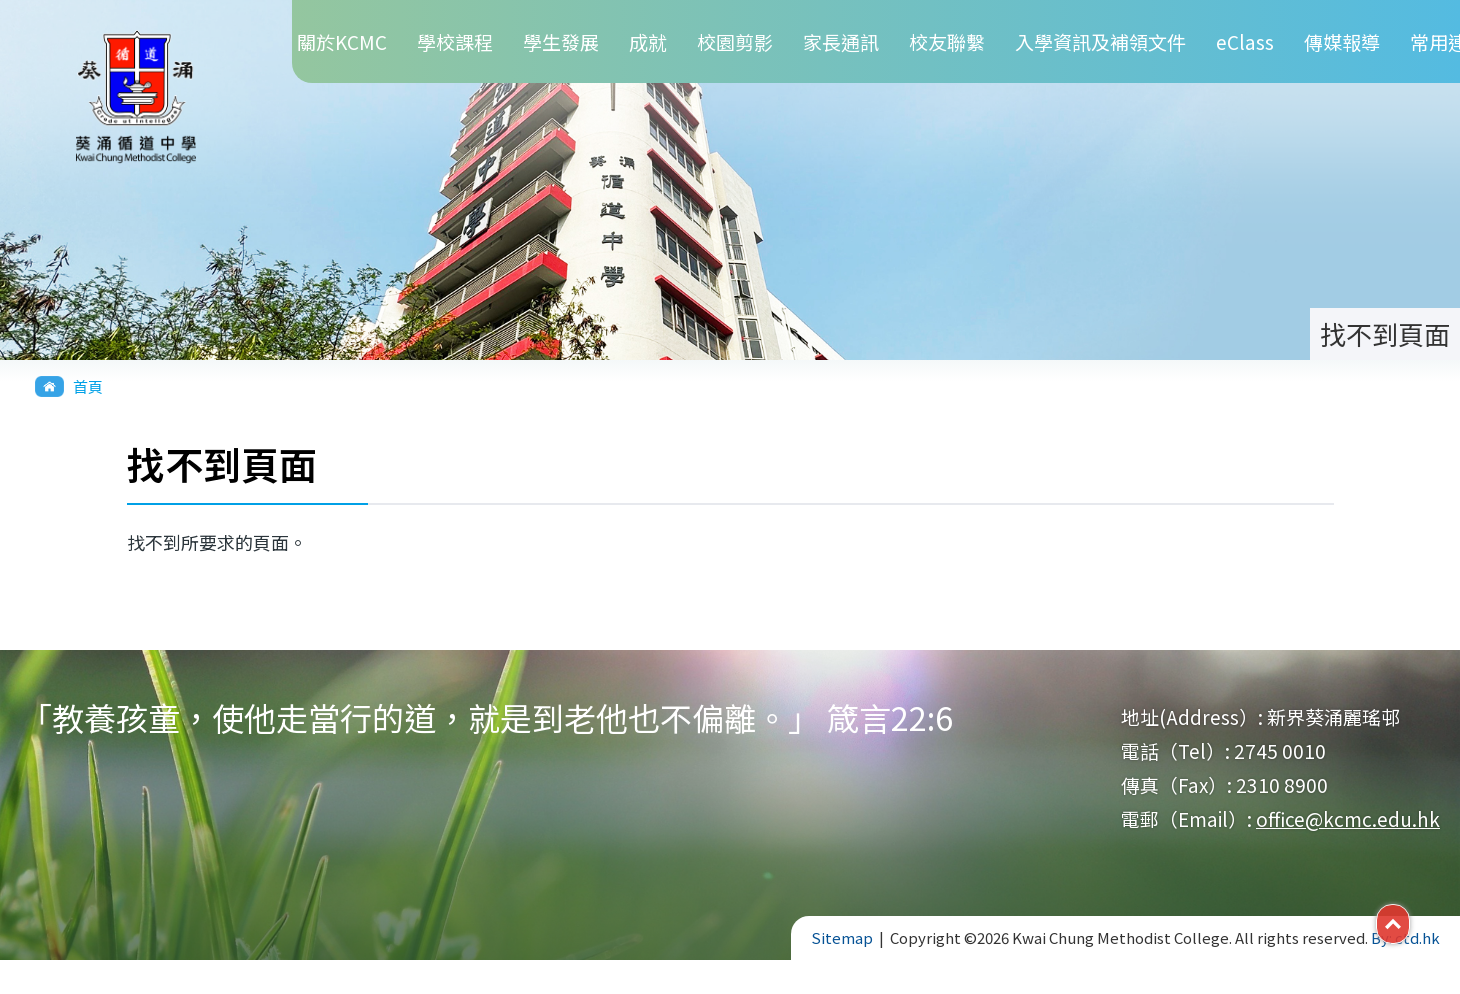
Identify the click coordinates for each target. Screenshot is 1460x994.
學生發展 (561, 41)
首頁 (88, 386)
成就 (648, 41)
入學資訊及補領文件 (1100, 41)
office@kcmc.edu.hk (1348, 818)
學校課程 (455, 41)
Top (1409, 922)
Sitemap (842, 937)
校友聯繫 (947, 41)
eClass (1245, 41)
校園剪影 (735, 41)
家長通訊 (841, 41)
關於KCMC (342, 41)
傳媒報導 (1342, 41)
